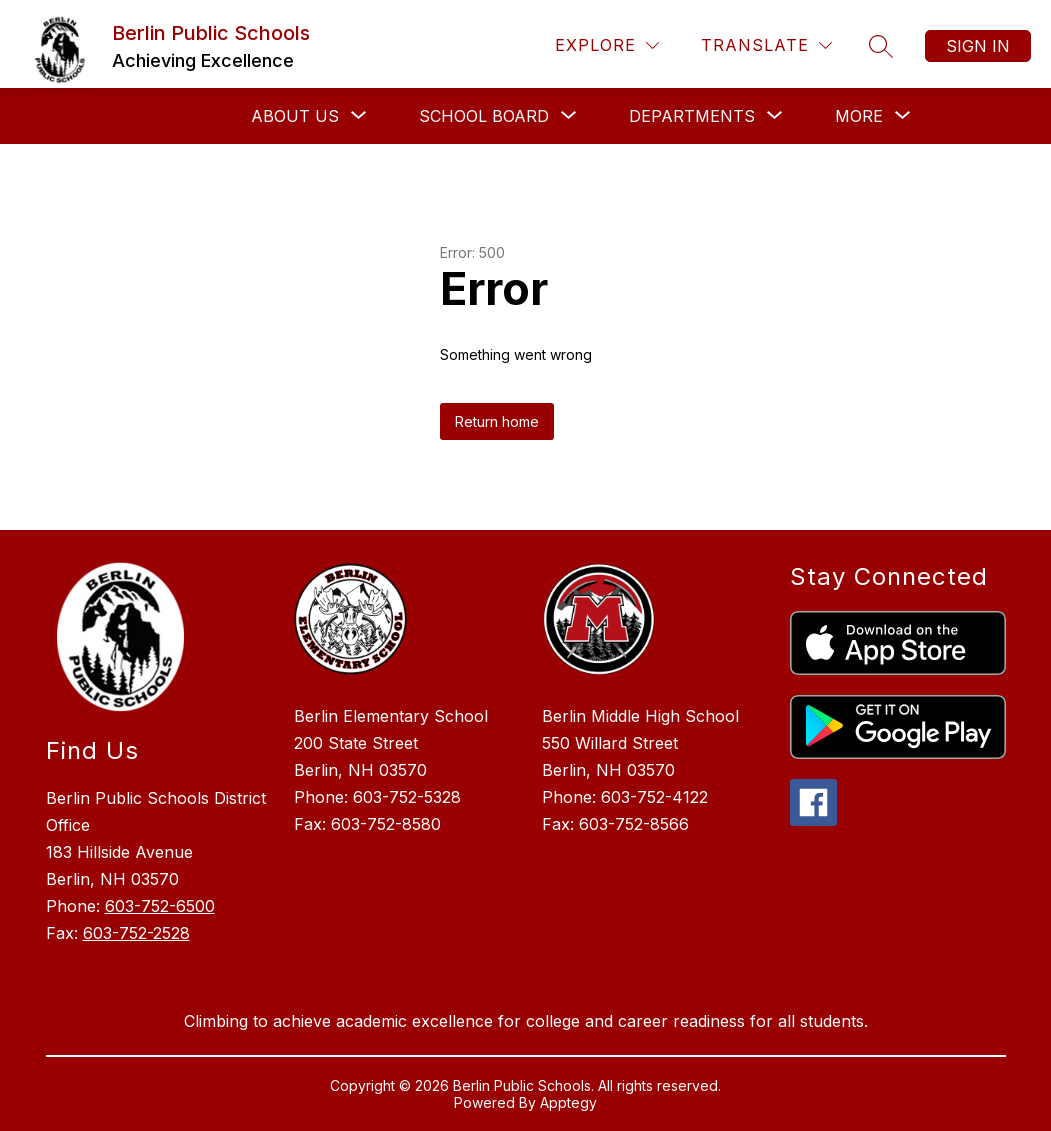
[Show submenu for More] (859, 116)
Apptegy (568, 1102)
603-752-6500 (160, 906)
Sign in (978, 46)
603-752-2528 (136, 933)
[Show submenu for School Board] (484, 116)
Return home (497, 421)
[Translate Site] (766, 45)
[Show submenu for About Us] (295, 116)
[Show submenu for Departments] (692, 116)
